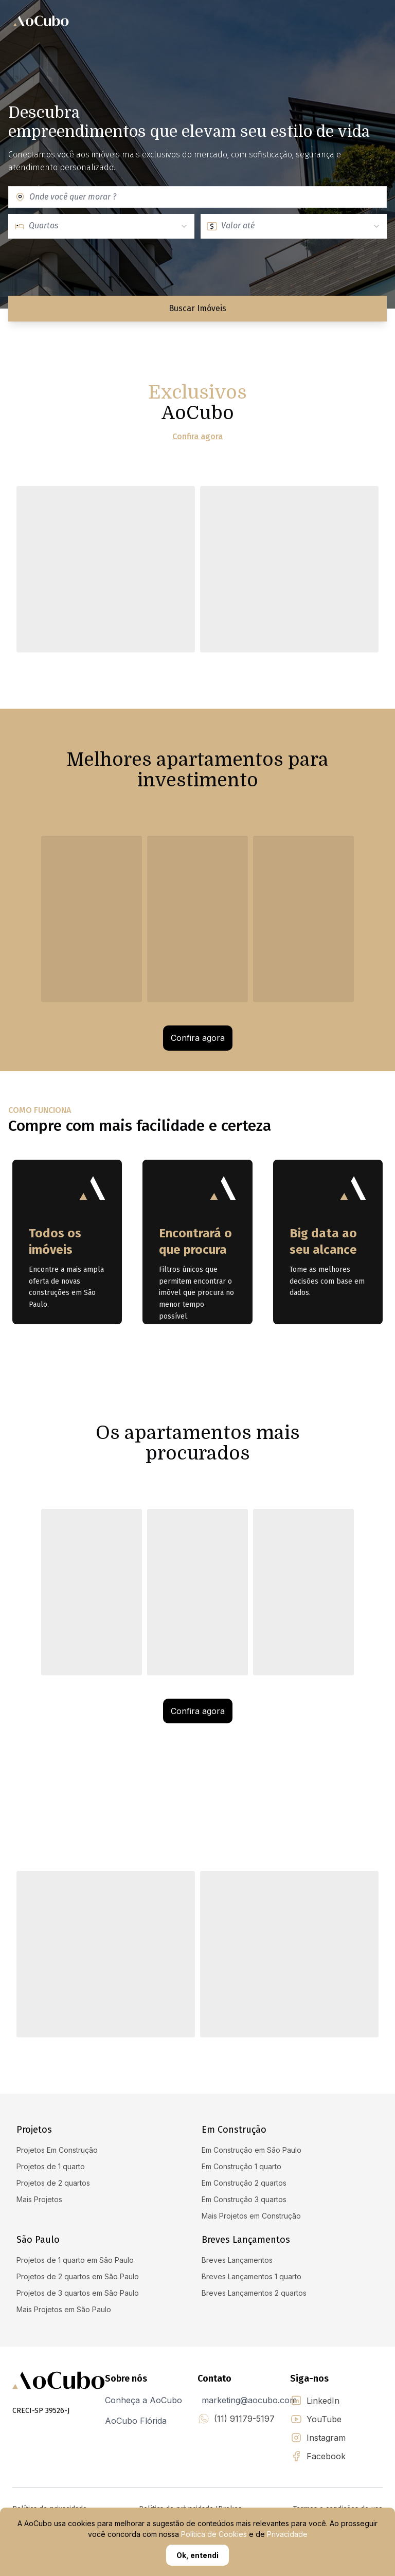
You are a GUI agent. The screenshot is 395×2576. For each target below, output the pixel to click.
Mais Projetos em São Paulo (63, 2309)
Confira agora (197, 436)
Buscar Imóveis (197, 308)
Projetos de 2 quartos (53, 2182)
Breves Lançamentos (237, 2260)
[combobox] (204, 197)
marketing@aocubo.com (249, 2400)
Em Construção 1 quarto (241, 2166)
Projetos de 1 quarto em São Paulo (75, 2260)
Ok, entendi (197, 2555)
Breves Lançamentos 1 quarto (251, 2276)
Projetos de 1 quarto (50, 2166)
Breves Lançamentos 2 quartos (254, 2293)
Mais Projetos (39, 2199)
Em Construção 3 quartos (244, 2199)
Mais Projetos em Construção (251, 2215)
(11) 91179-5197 (244, 2418)
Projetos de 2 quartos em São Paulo (77, 2276)
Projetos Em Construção (57, 2150)
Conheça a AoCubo (143, 2400)
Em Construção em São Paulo (251, 2150)
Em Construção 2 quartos (244, 2182)
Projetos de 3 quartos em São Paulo (77, 2293)
